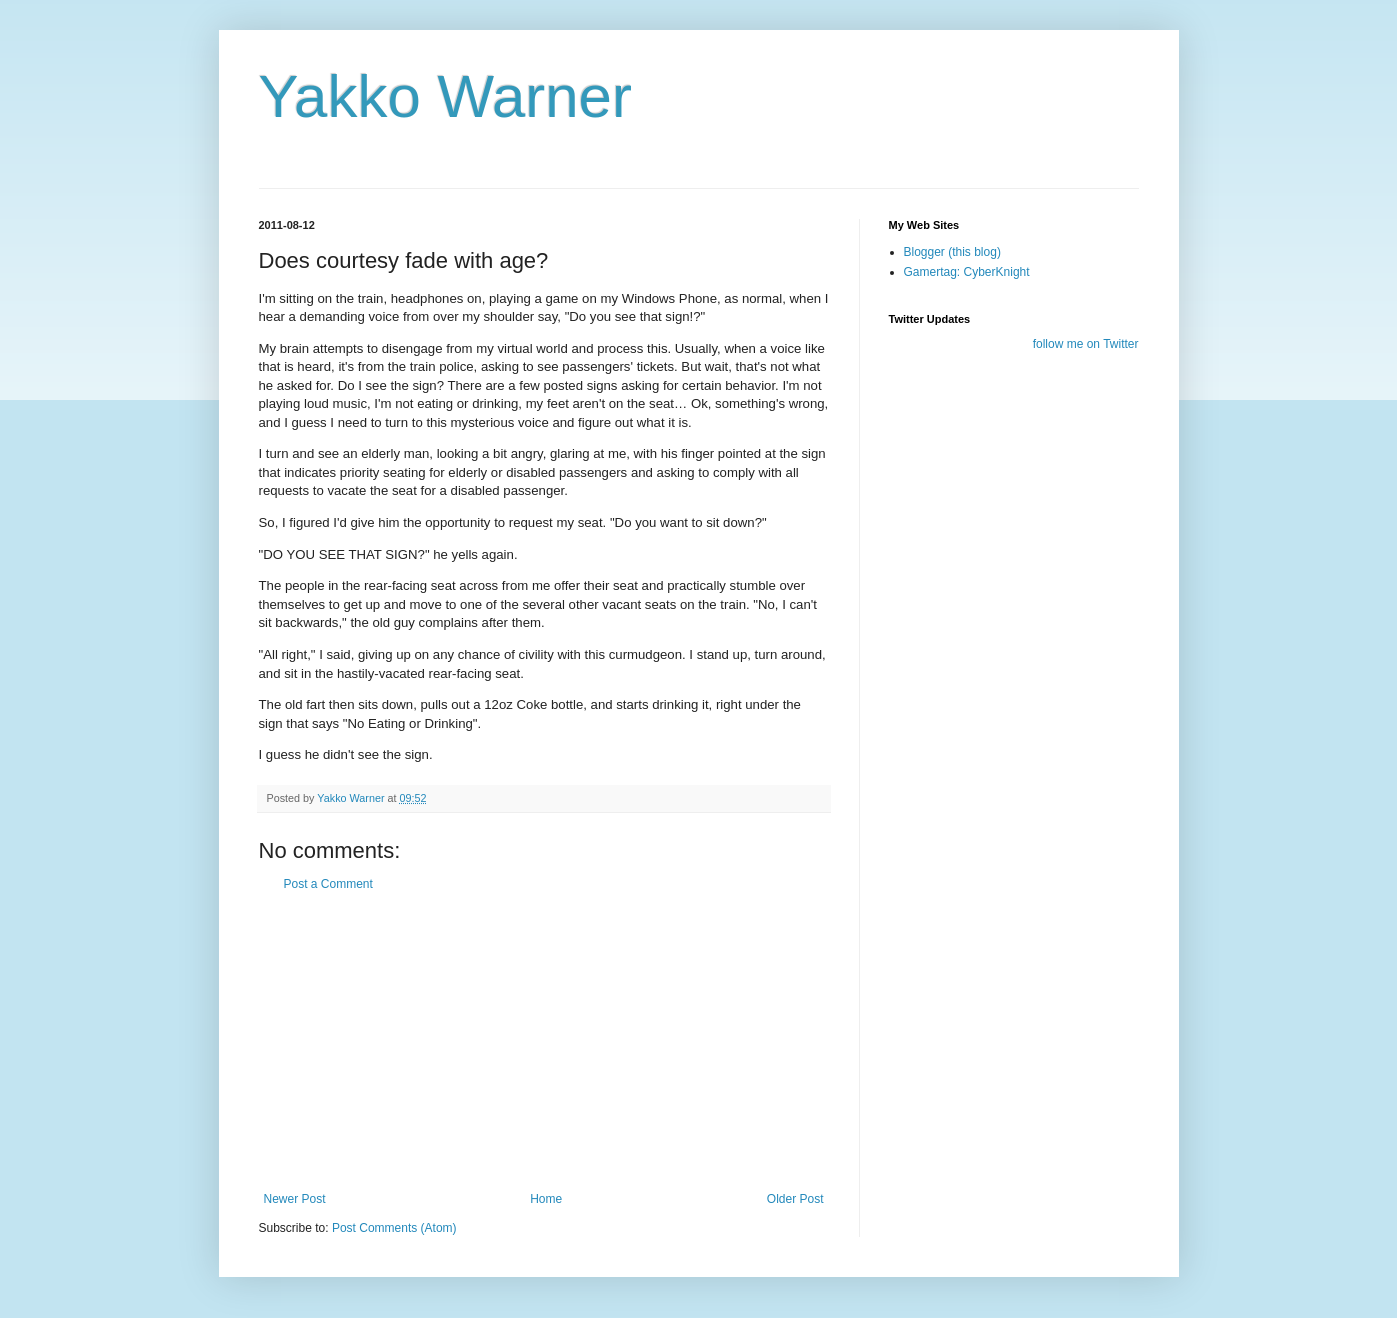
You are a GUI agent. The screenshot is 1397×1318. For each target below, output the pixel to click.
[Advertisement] (544, 1042)
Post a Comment (328, 884)
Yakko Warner (445, 96)
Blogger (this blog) (952, 252)
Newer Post (295, 1199)
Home (546, 1199)
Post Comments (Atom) (394, 1228)
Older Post (795, 1199)
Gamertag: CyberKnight (967, 272)
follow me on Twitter (1086, 344)
